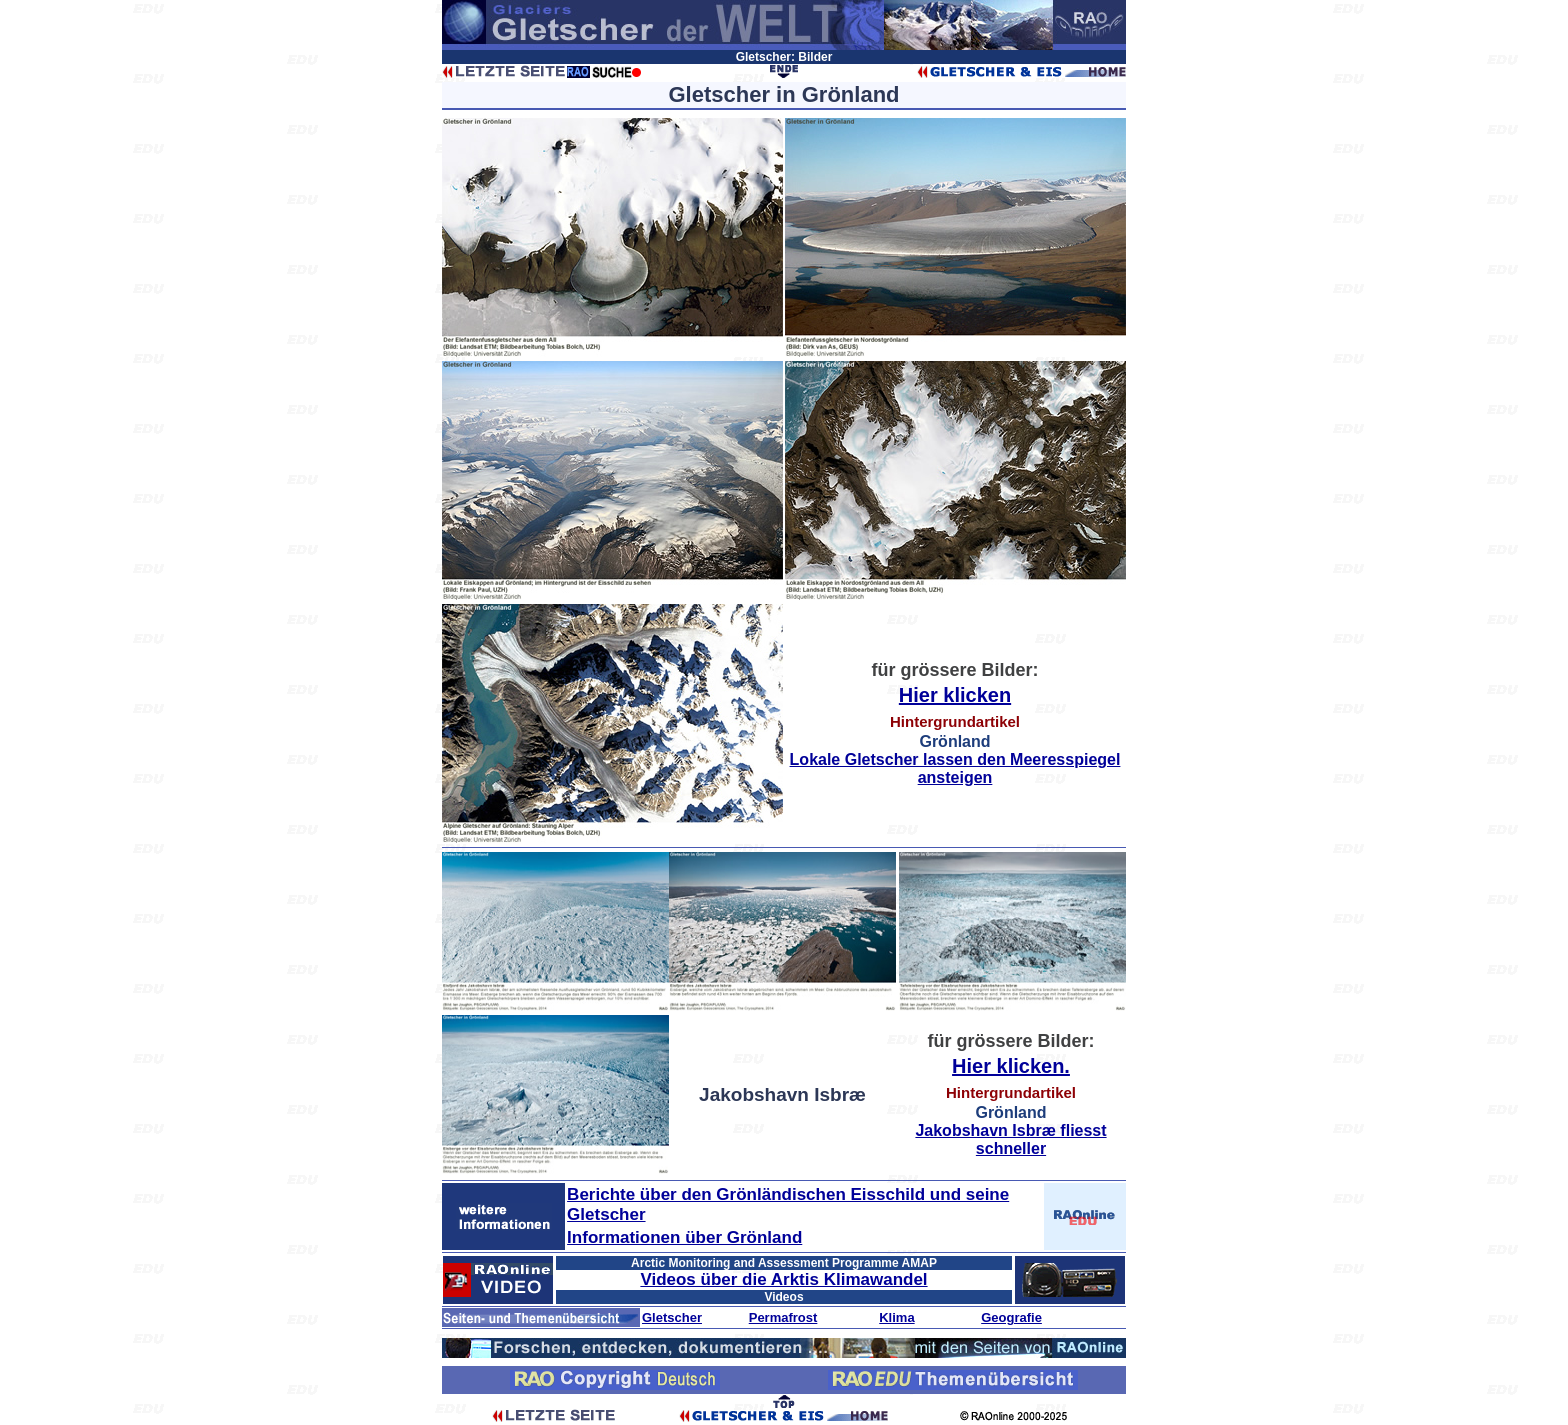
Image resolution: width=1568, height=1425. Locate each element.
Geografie (1011, 1317)
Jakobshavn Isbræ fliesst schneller (1010, 1139)
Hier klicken (955, 695)
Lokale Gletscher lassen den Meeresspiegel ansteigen (955, 768)
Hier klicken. (1011, 1066)
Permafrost (783, 1317)
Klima (896, 1317)
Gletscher (672, 1317)
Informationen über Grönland (684, 1237)
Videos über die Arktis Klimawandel (783, 1279)
